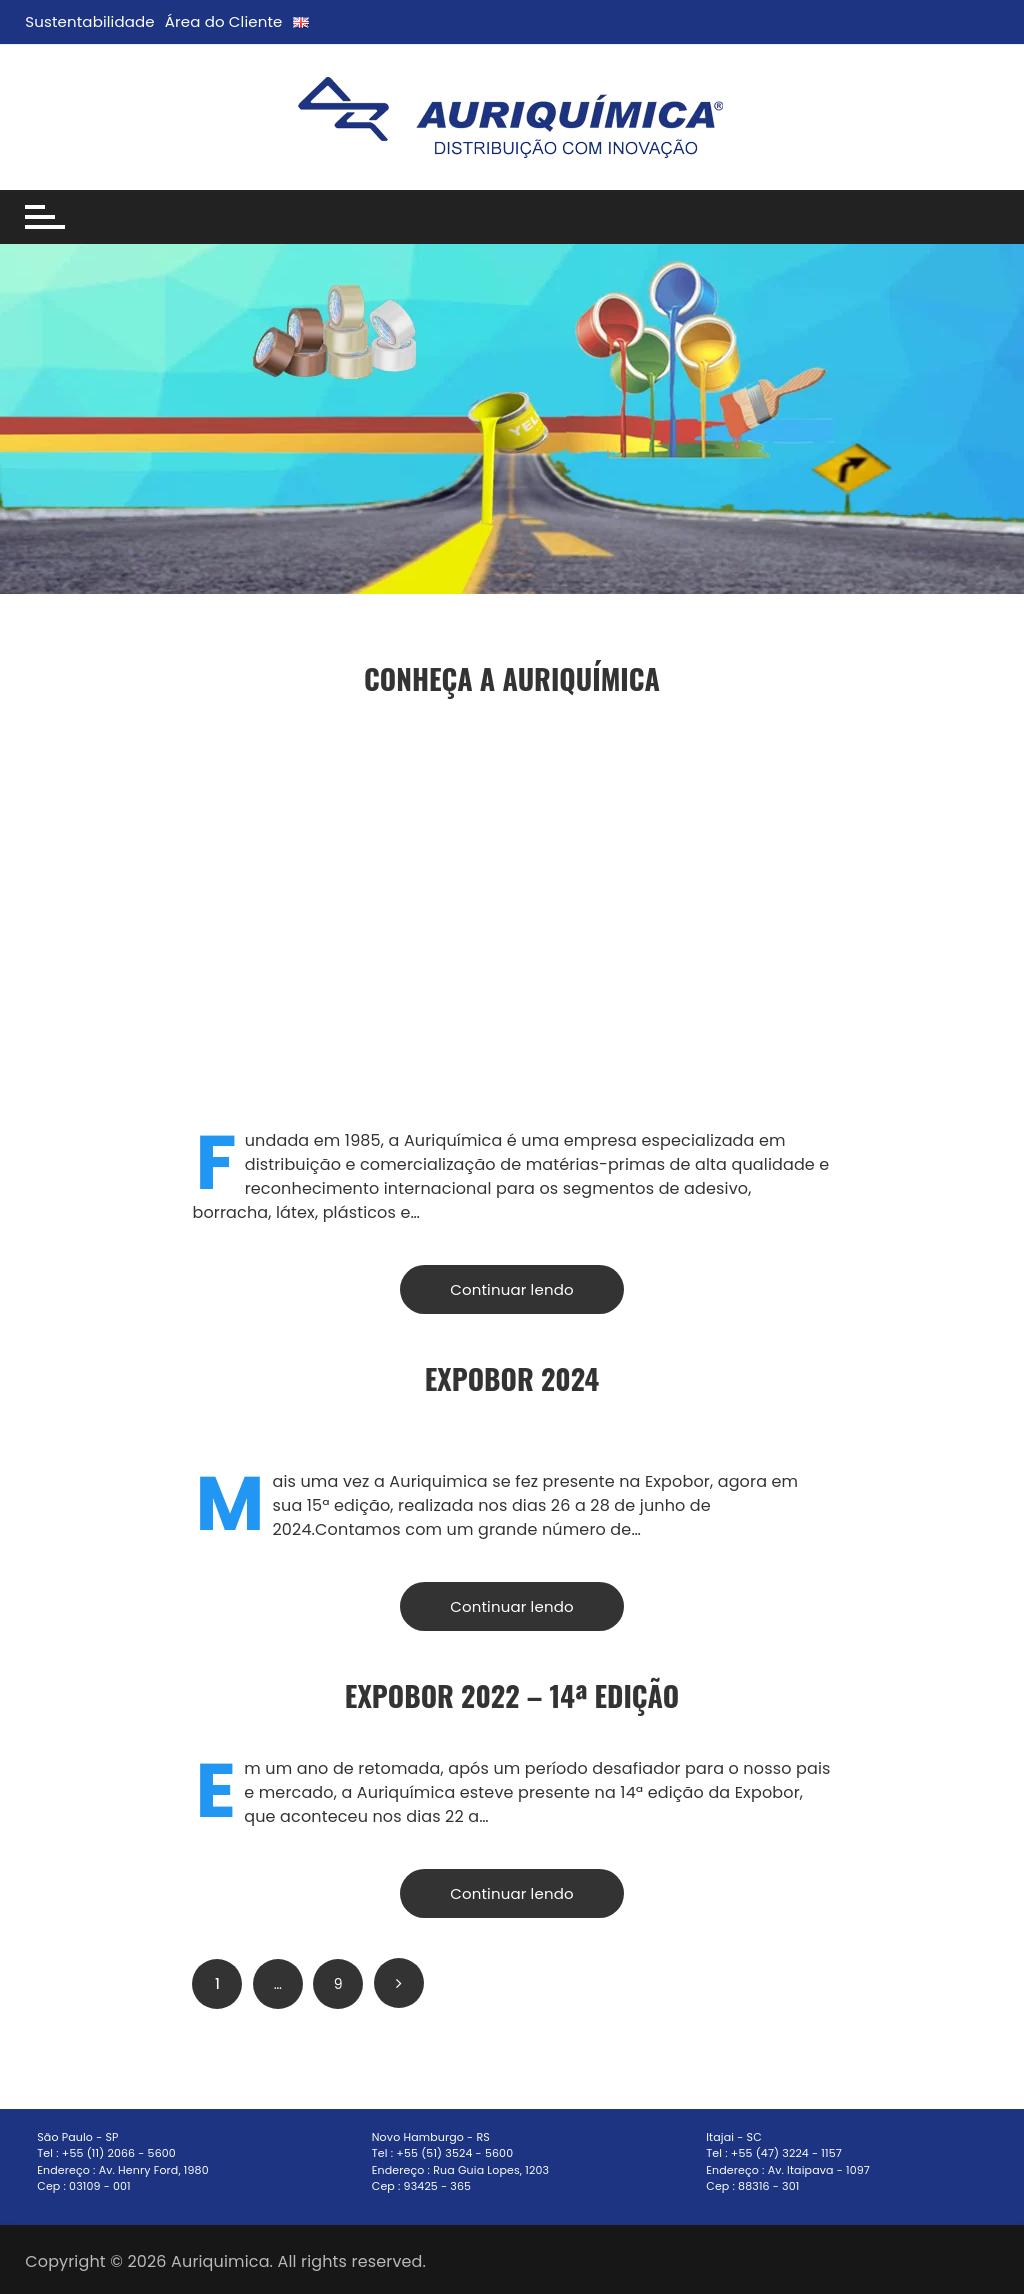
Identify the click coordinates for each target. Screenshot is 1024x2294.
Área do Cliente (224, 21)
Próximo (399, 1983)
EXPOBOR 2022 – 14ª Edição (512, 1695)
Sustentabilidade (90, 21)
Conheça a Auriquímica (512, 678)
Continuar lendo (511, 1289)
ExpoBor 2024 (512, 1378)
